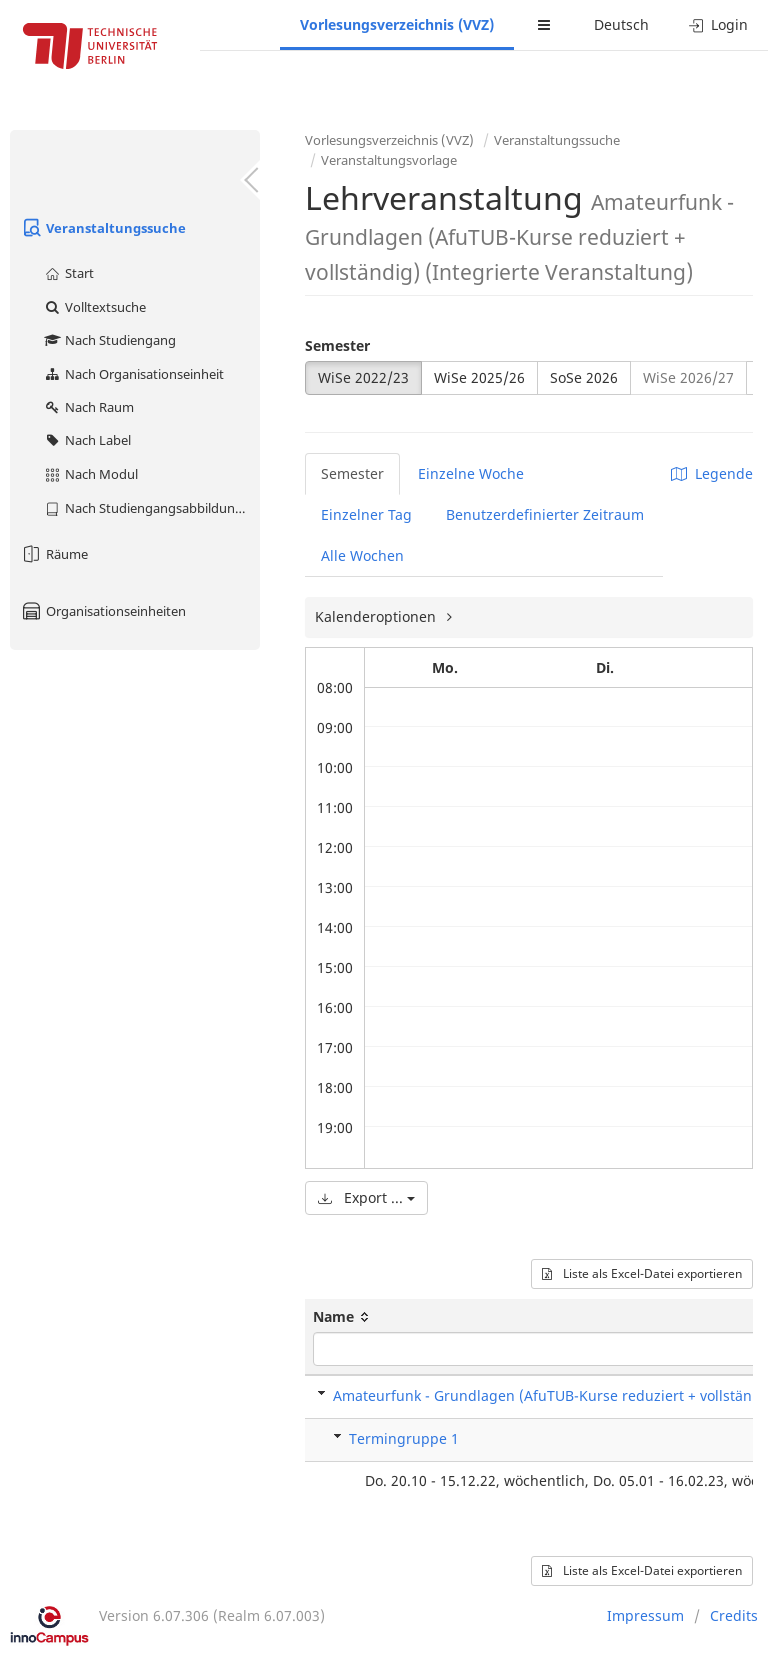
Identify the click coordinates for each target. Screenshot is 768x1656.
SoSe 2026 (584, 377)
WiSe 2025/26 (479, 377)
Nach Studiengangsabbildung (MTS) (151, 508)
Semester (337, 345)
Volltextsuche (94, 307)
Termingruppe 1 (404, 1438)
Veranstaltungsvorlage (389, 160)
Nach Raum (88, 407)
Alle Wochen (362, 555)
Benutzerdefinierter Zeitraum (545, 514)
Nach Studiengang (109, 340)
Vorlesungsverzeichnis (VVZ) (397, 24)
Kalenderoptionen (377, 616)
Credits (734, 1615)
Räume (54, 554)
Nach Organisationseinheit (133, 374)
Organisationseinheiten (103, 611)
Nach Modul (90, 474)
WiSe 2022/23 (363, 377)
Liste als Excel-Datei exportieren (642, 1273)
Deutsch (621, 24)
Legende (712, 473)
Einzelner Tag (366, 514)
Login (718, 24)
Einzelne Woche (471, 473)
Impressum (645, 1615)
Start (68, 273)
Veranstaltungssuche (103, 228)
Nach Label (87, 440)
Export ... (366, 1197)
